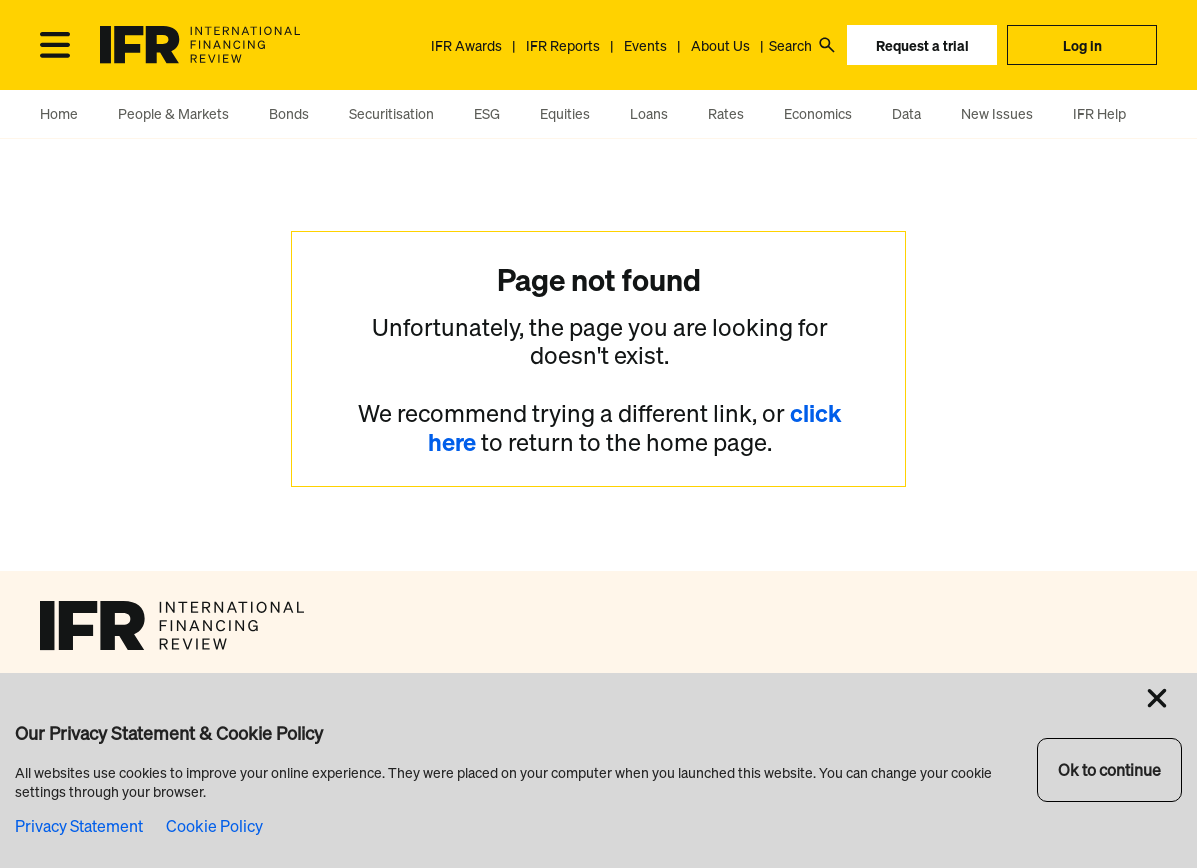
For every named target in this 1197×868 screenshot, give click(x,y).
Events (645, 45)
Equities (565, 113)
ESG (487, 113)
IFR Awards (466, 45)
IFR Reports (563, 45)
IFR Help (1099, 113)
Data (906, 113)
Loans (649, 113)
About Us (720, 45)
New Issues (997, 113)
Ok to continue (1109, 770)
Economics (818, 113)
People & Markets (173, 113)
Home (59, 113)
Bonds (289, 113)
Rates (726, 113)
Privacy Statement (79, 826)
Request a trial (922, 45)
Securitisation (391, 113)
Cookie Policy (214, 826)
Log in (1082, 45)
